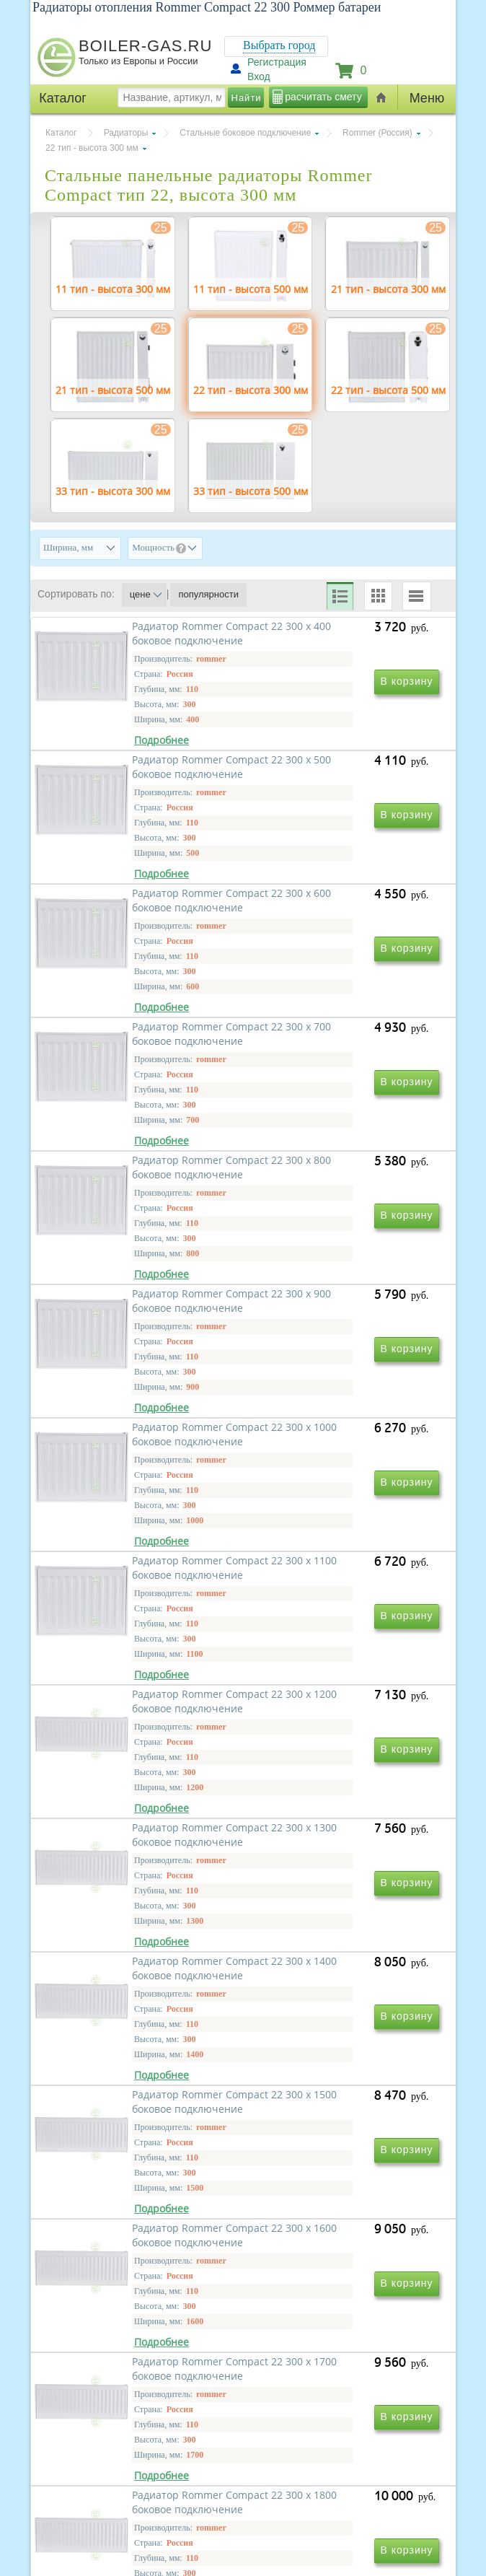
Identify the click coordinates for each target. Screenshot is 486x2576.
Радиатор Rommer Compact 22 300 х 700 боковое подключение (341, 989)
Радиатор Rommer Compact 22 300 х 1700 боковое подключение (341, 2028)
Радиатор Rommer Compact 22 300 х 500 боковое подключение (341, 781)
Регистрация (276, 62)
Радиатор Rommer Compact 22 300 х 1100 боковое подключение (341, 1404)
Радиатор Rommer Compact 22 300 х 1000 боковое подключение (145, 1404)
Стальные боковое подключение (245, 133)
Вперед (302, 2293)
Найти (246, 97)
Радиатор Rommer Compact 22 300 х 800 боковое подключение (145, 1196)
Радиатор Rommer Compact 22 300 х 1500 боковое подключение (341, 1820)
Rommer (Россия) (377, 133)
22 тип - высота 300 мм (91, 148)
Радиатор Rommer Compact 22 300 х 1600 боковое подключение (145, 2028)
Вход (258, 76)
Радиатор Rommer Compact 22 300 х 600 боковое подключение (145, 989)
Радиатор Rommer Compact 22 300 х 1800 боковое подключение (145, 2235)
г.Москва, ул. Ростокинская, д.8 (112, 2455)
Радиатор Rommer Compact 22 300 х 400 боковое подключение (145, 781)
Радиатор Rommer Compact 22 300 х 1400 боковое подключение (145, 1820)
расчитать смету (323, 96)
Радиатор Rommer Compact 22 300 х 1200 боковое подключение (145, 1612)
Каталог (61, 133)
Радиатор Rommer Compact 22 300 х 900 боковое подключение (341, 1196)
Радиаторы (126, 133)
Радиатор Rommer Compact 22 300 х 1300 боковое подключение (341, 1612)
